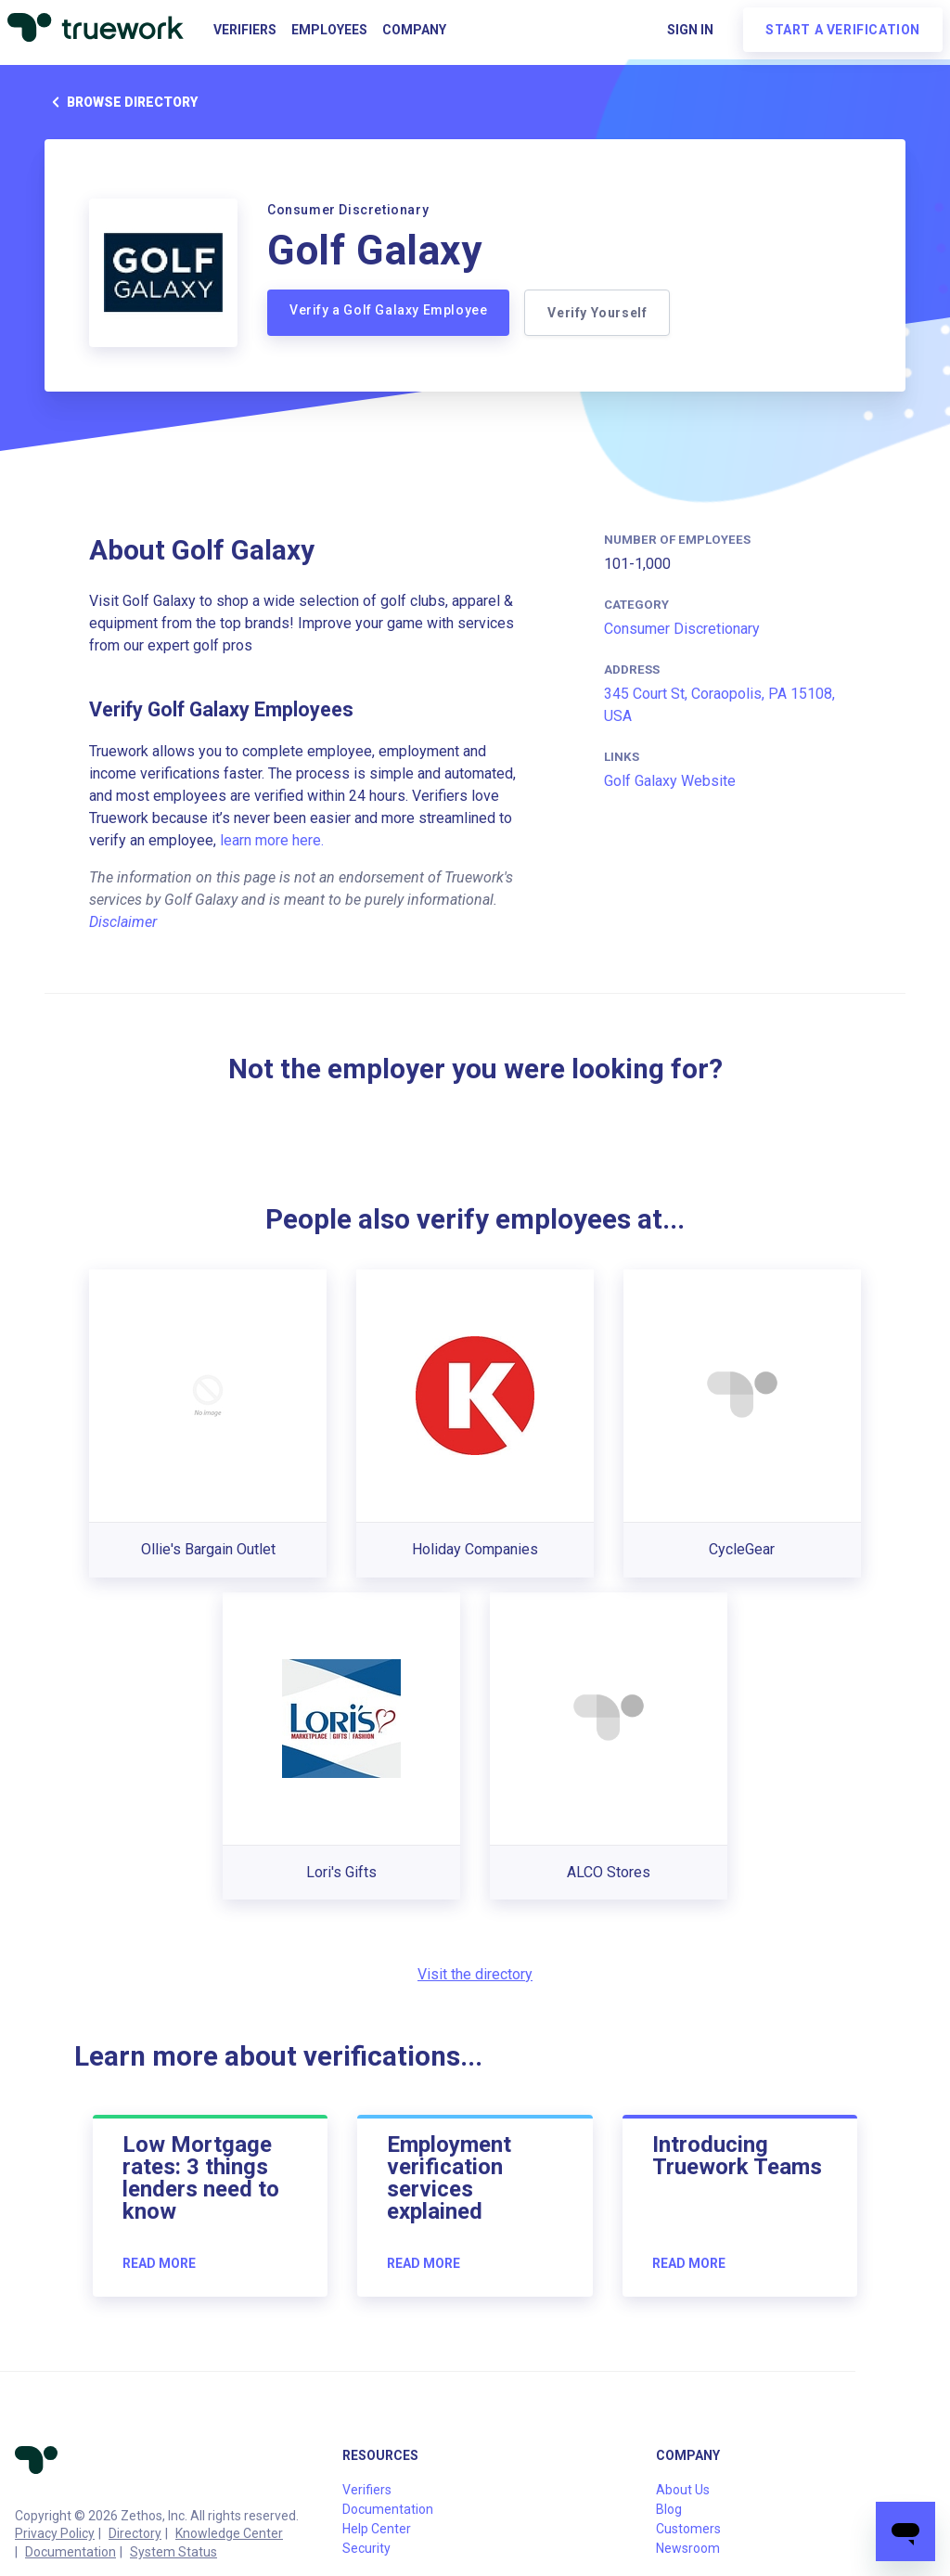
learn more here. (272, 840)
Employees (329, 29)
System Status (173, 2551)
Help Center (376, 2528)
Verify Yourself (597, 312)
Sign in (690, 29)
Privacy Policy (55, 2533)
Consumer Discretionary (682, 629)
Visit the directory (475, 1974)
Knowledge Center (229, 2533)
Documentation (70, 2551)
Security (366, 2548)
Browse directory (121, 102)
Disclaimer (123, 922)
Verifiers (244, 29)
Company (414, 29)
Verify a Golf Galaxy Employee (388, 310)
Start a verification (842, 29)
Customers (688, 2528)
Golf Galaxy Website (670, 781)
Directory (135, 2533)
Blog (669, 2509)
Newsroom (688, 2548)
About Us (683, 2489)
